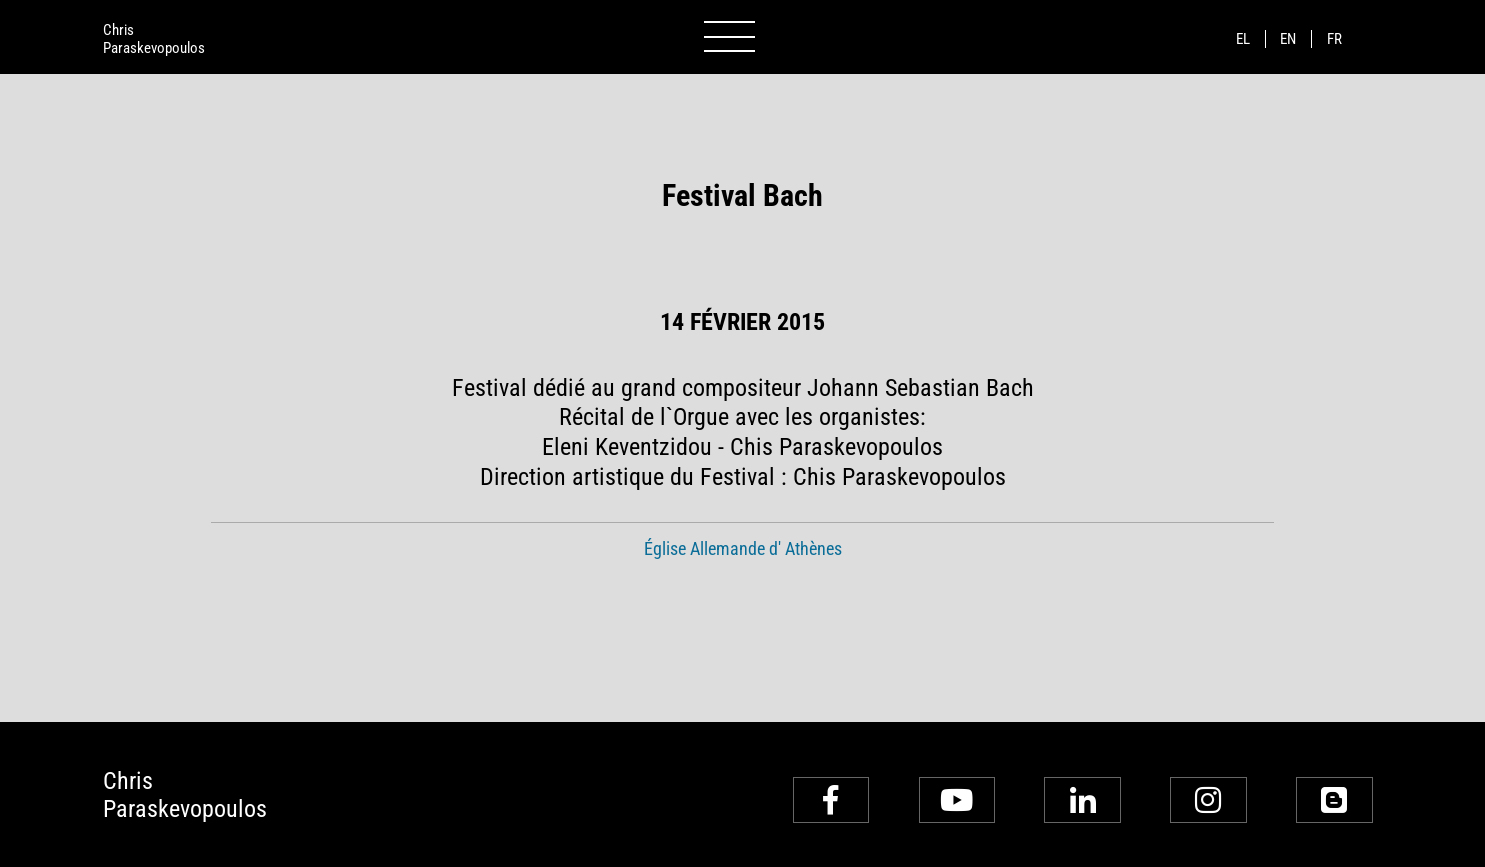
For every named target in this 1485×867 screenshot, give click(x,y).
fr (1334, 39)
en (1288, 39)
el (1243, 39)
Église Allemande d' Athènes (743, 548)
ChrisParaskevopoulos (154, 39)
